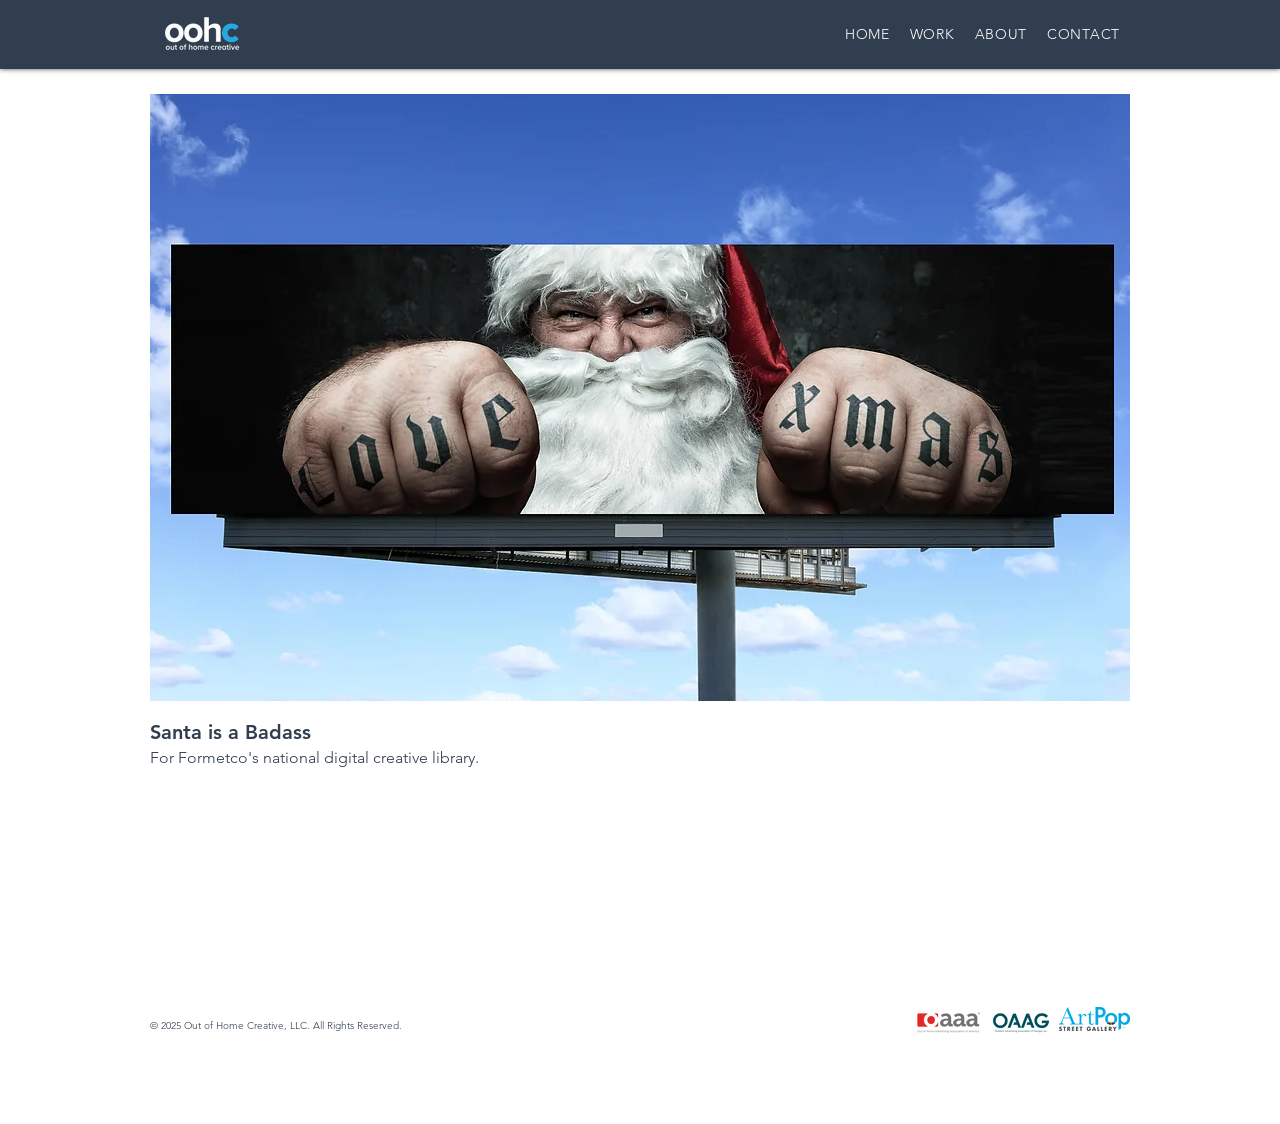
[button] (640, 397)
